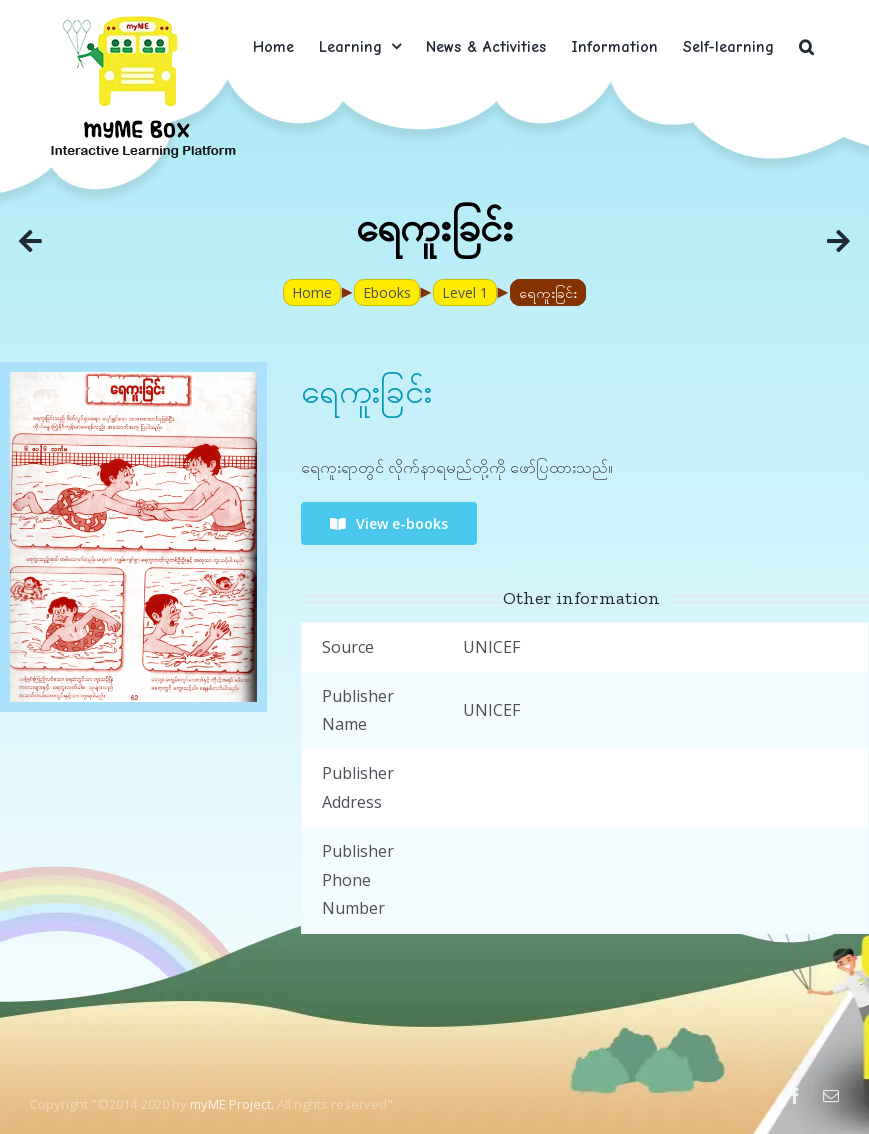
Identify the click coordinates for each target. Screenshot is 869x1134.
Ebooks (387, 292)
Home (312, 292)
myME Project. (232, 1104)
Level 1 (465, 292)
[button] (806, 46)
